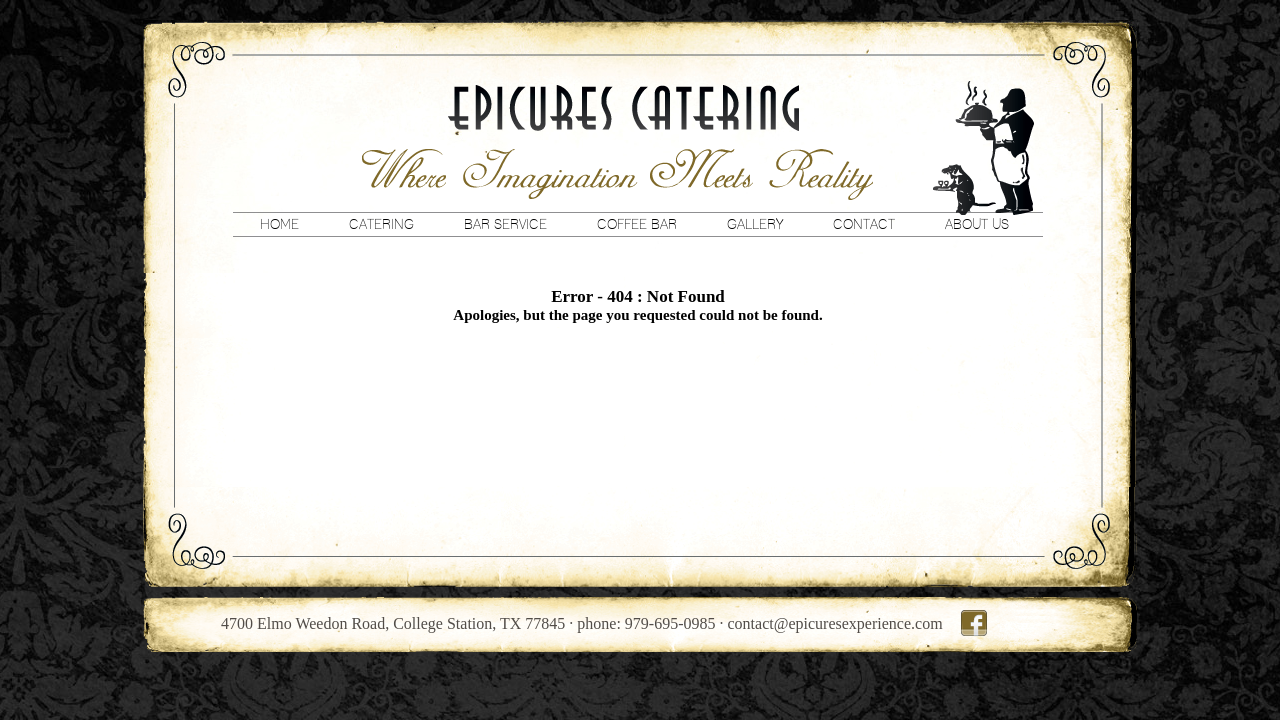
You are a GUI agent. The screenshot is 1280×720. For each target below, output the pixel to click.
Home (279, 224)
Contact (864, 224)
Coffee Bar (637, 224)
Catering (381, 224)
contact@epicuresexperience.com (835, 623)
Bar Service (505, 224)
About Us (977, 224)
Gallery (755, 224)
